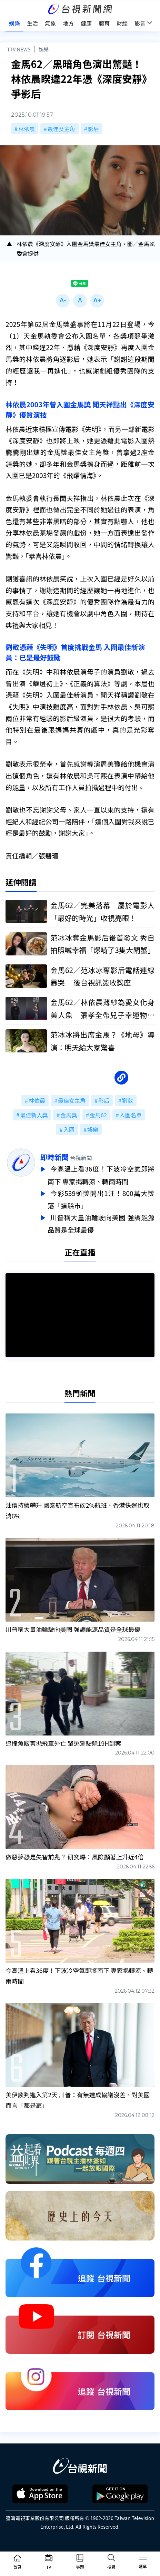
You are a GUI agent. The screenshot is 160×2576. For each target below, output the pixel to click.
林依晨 (26, 129)
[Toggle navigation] (142, 2558)
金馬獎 (68, 1115)
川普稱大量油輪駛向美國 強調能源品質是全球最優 (101, 1221)
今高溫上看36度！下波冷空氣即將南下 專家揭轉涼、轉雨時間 (101, 1174)
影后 (93, 129)
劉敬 (127, 1100)
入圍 (68, 1129)
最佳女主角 (61, 129)
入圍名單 (131, 1115)
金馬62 (98, 1115)
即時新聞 (54, 1157)
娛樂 (44, 49)
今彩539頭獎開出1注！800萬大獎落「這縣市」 (101, 1198)
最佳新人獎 (34, 1115)
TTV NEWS (19, 49)
